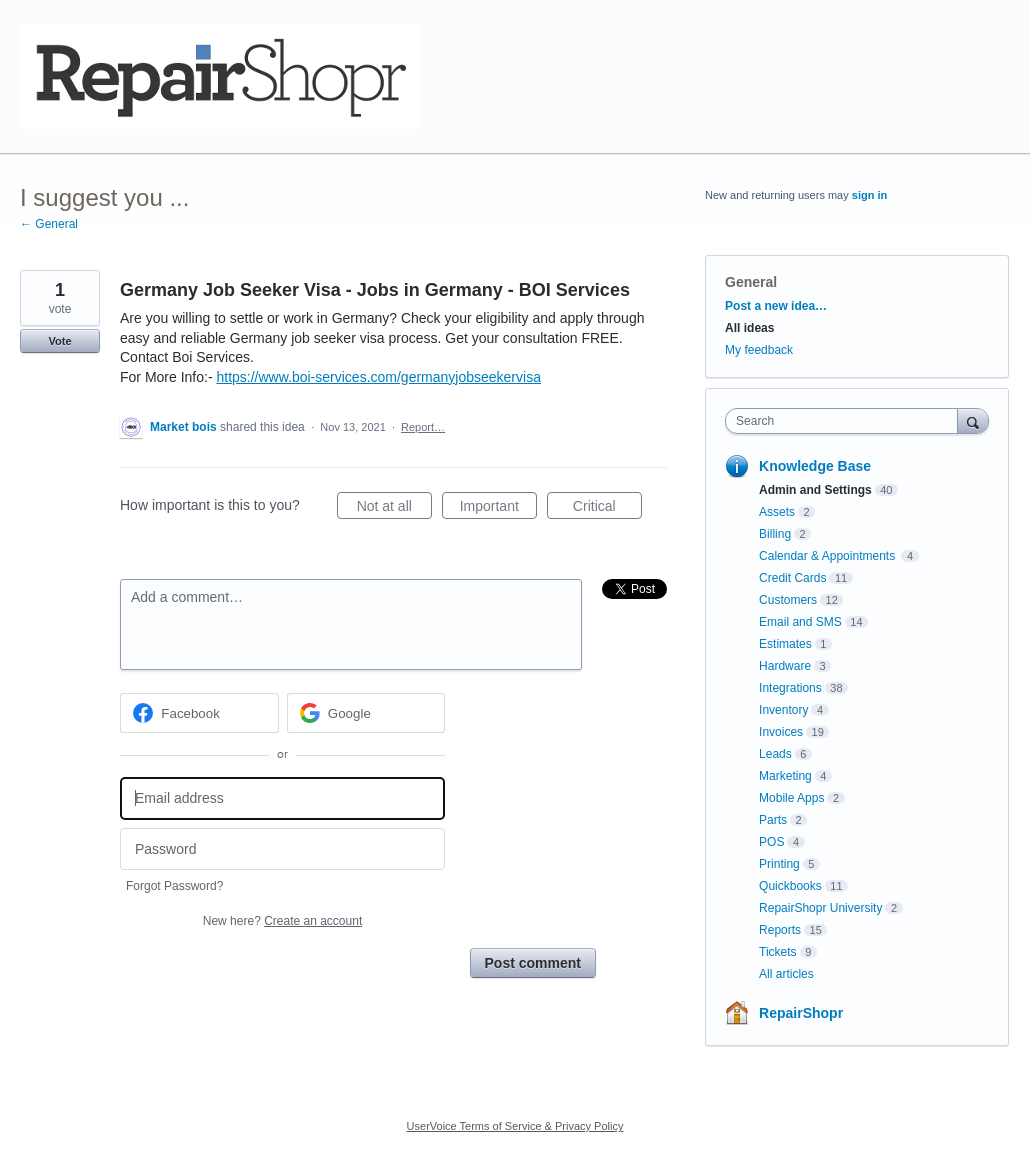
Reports (780, 930)
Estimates (785, 644)
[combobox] (846, 421)
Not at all (394, 509)
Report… (423, 427)
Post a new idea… (776, 306)
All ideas (749, 328)
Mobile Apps (791, 798)
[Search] (973, 420)
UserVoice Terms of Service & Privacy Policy (515, 1126)
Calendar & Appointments (828, 556)
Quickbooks (790, 886)
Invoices (781, 732)
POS (771, 842)
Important (498, 509)
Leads (775, 754)
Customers (788, 600)
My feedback (759, 350)
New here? (282, 921)
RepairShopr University (820, 908)
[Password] (282, 849)
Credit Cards (792, 578)
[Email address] (282, 798)
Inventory (783, 710)
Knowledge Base (815, 466)
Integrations (790, 688)
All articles (786, 974)
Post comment (533, 963)
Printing (779, 864)
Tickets (778, 952)
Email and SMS (800, 622)
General (751, 282)
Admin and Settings (815, 490)
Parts (773, 820)
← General (49, 224)
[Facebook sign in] (199, 713)
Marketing (785, 776)
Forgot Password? (174, 886)
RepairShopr (801, 1013)
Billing (775, 534)
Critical (607, 509)
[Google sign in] (366, 713)
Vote (59, 341)
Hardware (785, 666)
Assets (777, 512)
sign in (869, 195)
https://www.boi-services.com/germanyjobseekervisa (378, 377)
